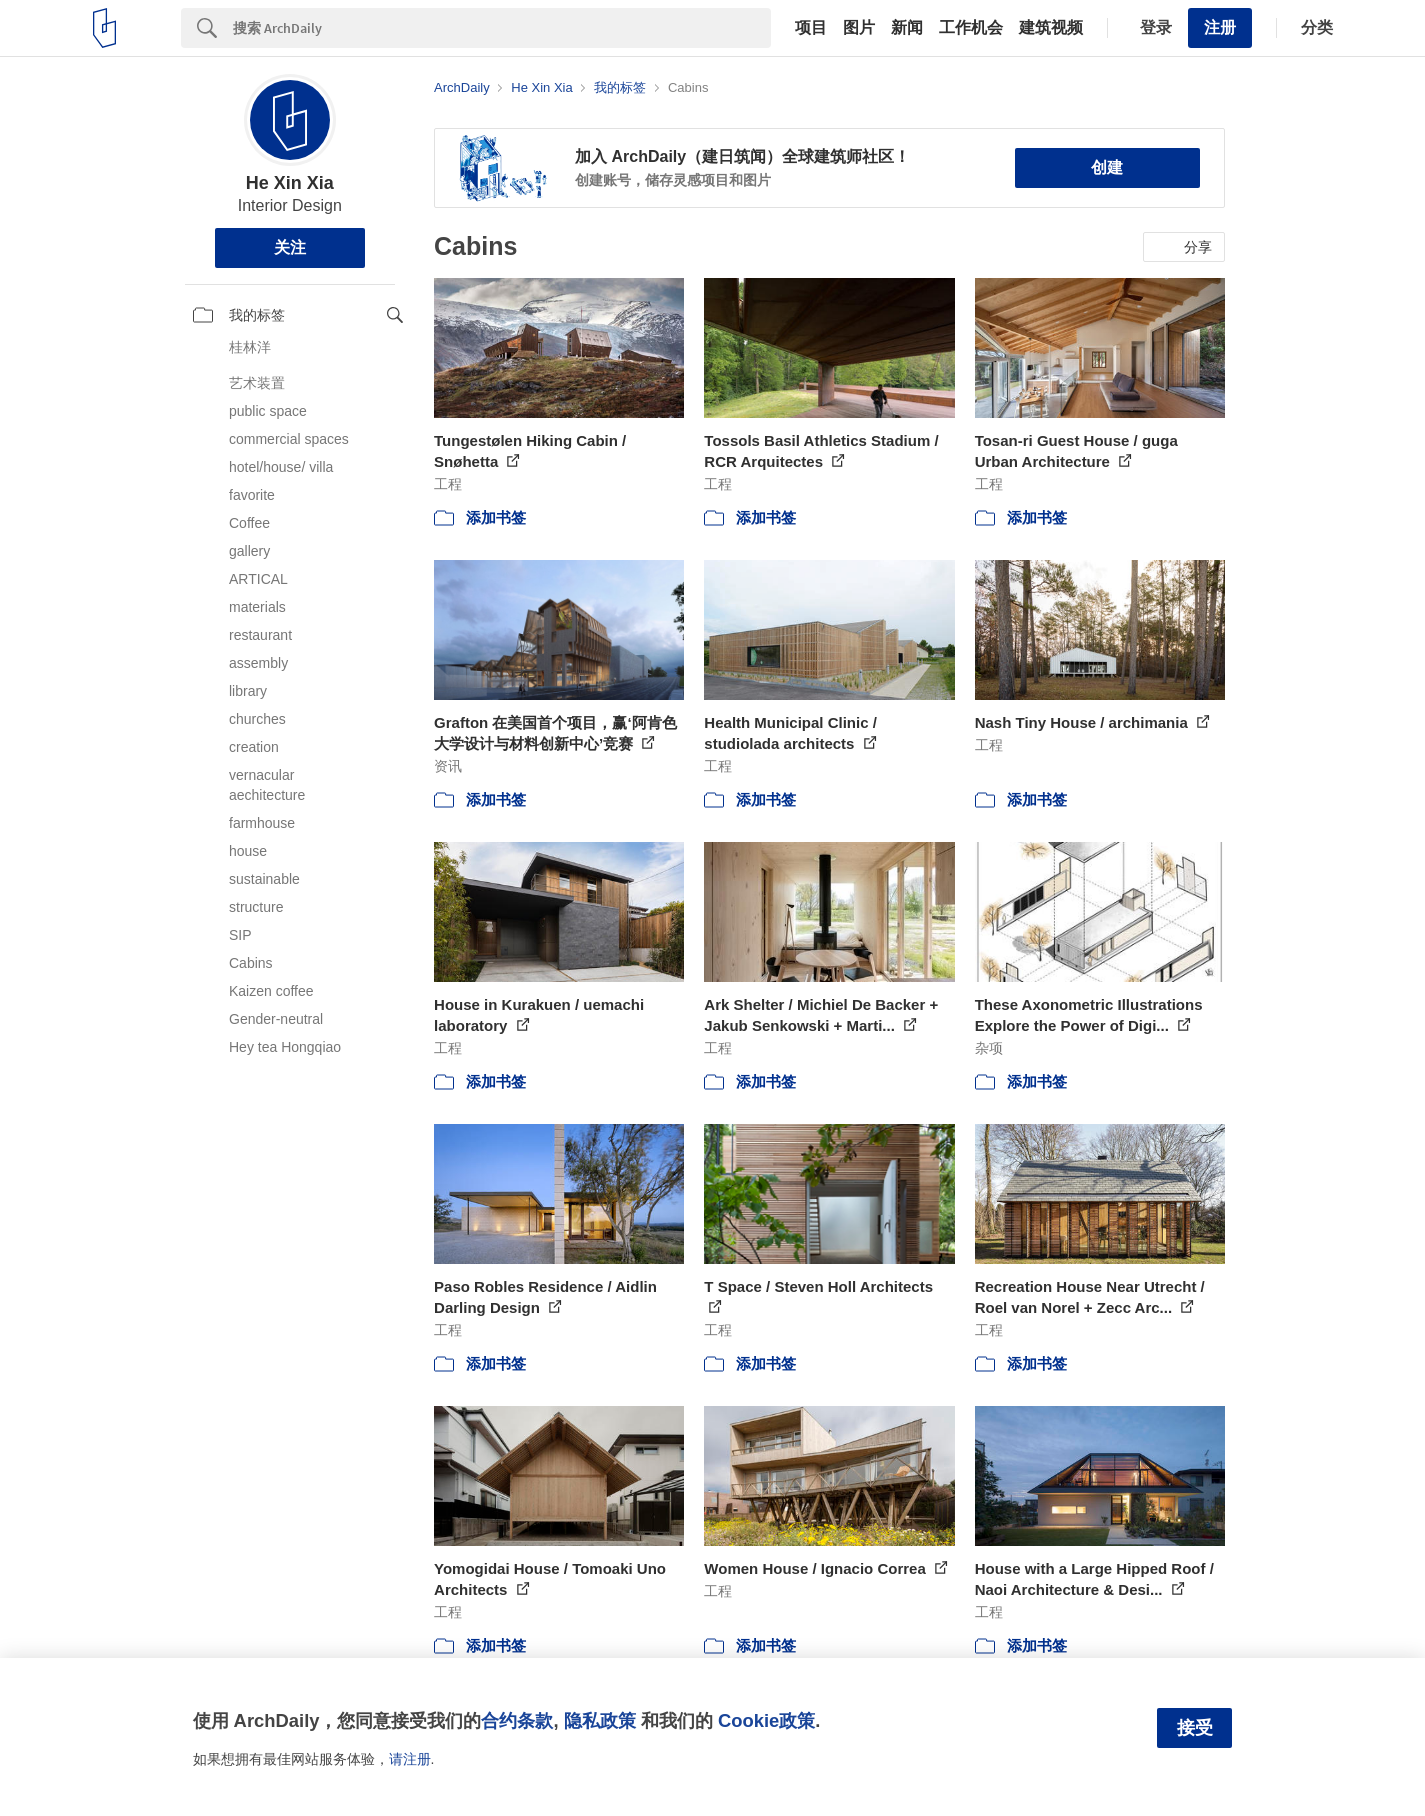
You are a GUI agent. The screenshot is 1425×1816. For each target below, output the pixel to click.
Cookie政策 (766, 1720)
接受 (1195, 1728)
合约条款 (517, 1720)
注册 (1220, 27)
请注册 (410, 1759)
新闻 (907, 28)
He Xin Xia (290, 183)
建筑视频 (1051, 28)
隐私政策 (600, 1720)
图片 (859, 28)
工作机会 (971, 28)
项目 (811, 28)
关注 (290, 247)
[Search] (502, 28)
